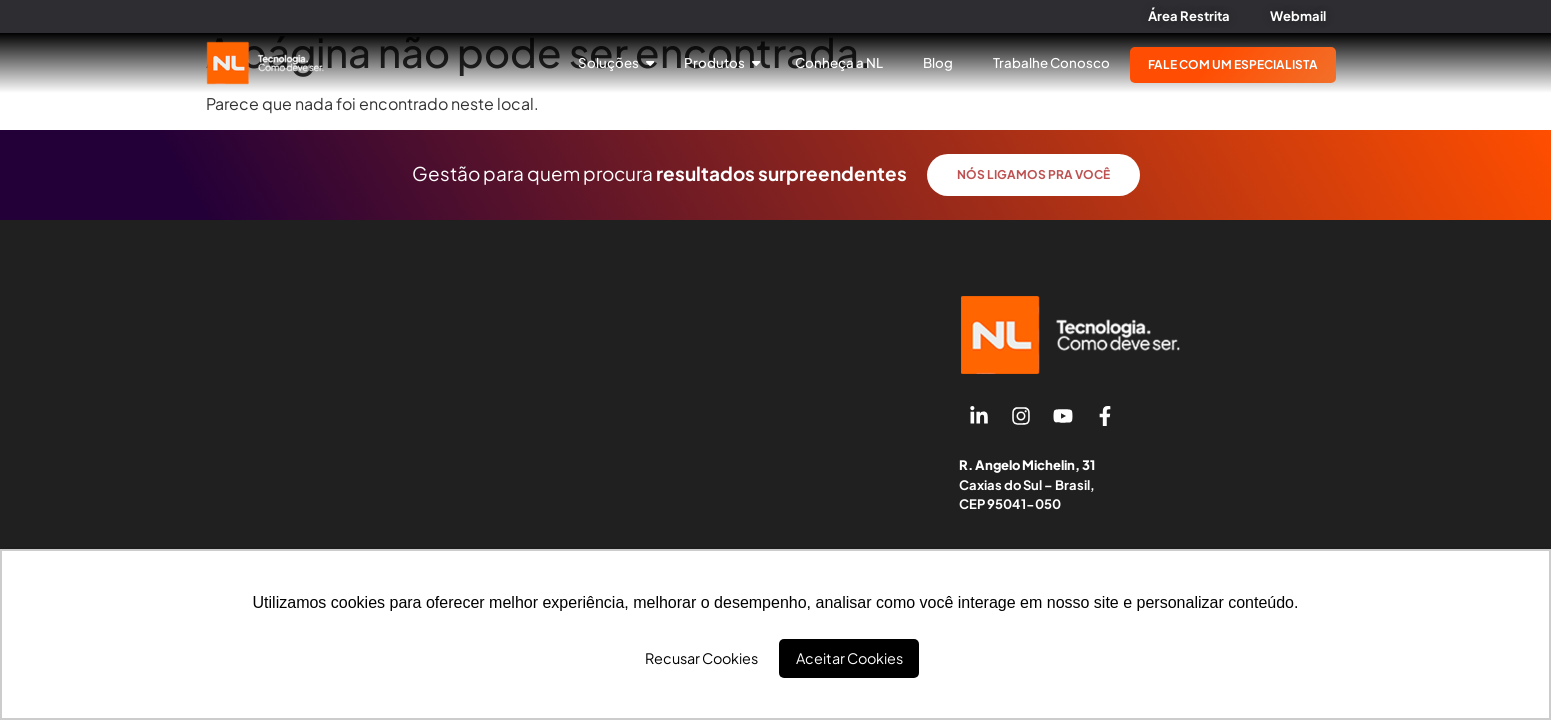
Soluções (616, 62)
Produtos (722, 62)
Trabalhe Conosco (1051, 62)
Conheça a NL (839, 62)
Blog (938, 62)
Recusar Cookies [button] (701, 658)
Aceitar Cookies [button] (849, 658)
